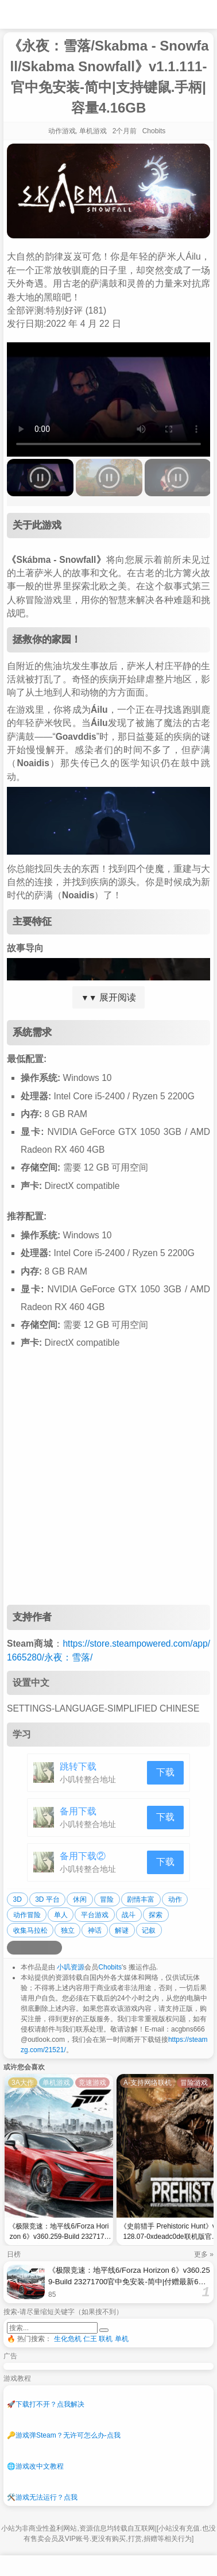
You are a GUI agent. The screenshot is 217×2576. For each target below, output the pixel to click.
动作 (175, 1899)
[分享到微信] (41, 1948)
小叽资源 (70, 1967)
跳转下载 (78, 1766)
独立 (68, 1930)
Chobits (110, 1967)
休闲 (80, 1899)
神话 (95, 1930)
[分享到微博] (14, 1948)
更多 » (204, 2254)
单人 (61, 1915)
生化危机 (68, 2339)
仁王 (90, 2339)
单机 (122, 2339)
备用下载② (83, 1856)
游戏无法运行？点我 (42, 2497)
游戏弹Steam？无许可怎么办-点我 (64, 2435)
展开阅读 (108, 997)
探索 (155, 1915)
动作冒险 (27, 1915)
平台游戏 (94, 1915)
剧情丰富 (140, 1899)
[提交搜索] (103, 2330)
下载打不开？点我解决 (45, 2404)
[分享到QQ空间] (27, 1948)
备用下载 (78, 1811)
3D (17, 1899)
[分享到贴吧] (55, 1948)
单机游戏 (93, 131)
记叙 (149, 1930)
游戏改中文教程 (35, 2466)
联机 (106, 2339)
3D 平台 (47, 1899)
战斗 (128, 1915)
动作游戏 (62, 131)
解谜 (122, 1930)
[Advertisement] (107, 1485)
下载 (165, 1772)
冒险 (107, 1899)
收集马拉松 (30, 1930)
